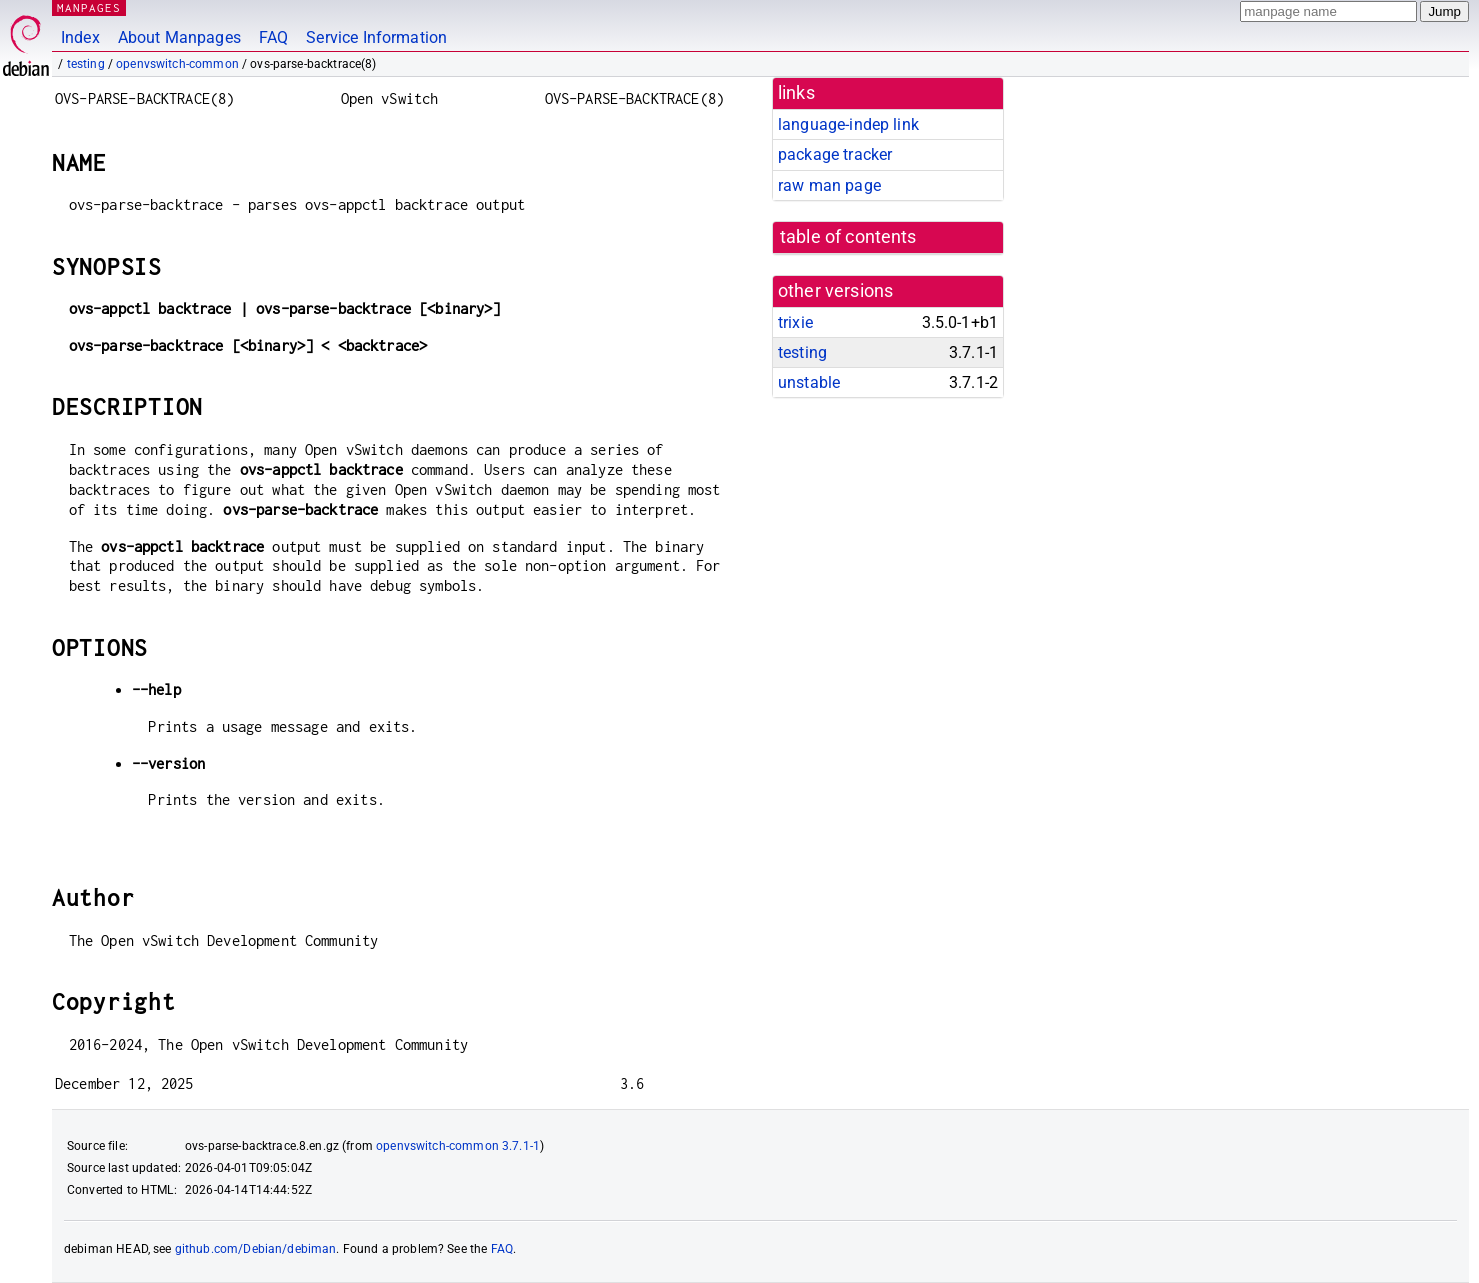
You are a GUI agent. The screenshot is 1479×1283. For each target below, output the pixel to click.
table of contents (848, 237)
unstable (809, 382)
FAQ (273, 37)
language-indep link (848, 124)
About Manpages (179, 37)
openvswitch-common (177, 64)
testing (86, 64)
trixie (795, 322)
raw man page (829, 185)
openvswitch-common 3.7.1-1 (458, 1146)
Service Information (376, 37)
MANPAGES (89, 7)
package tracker (835, 154)
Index (80, 37)
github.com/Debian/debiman (256, 1249)
